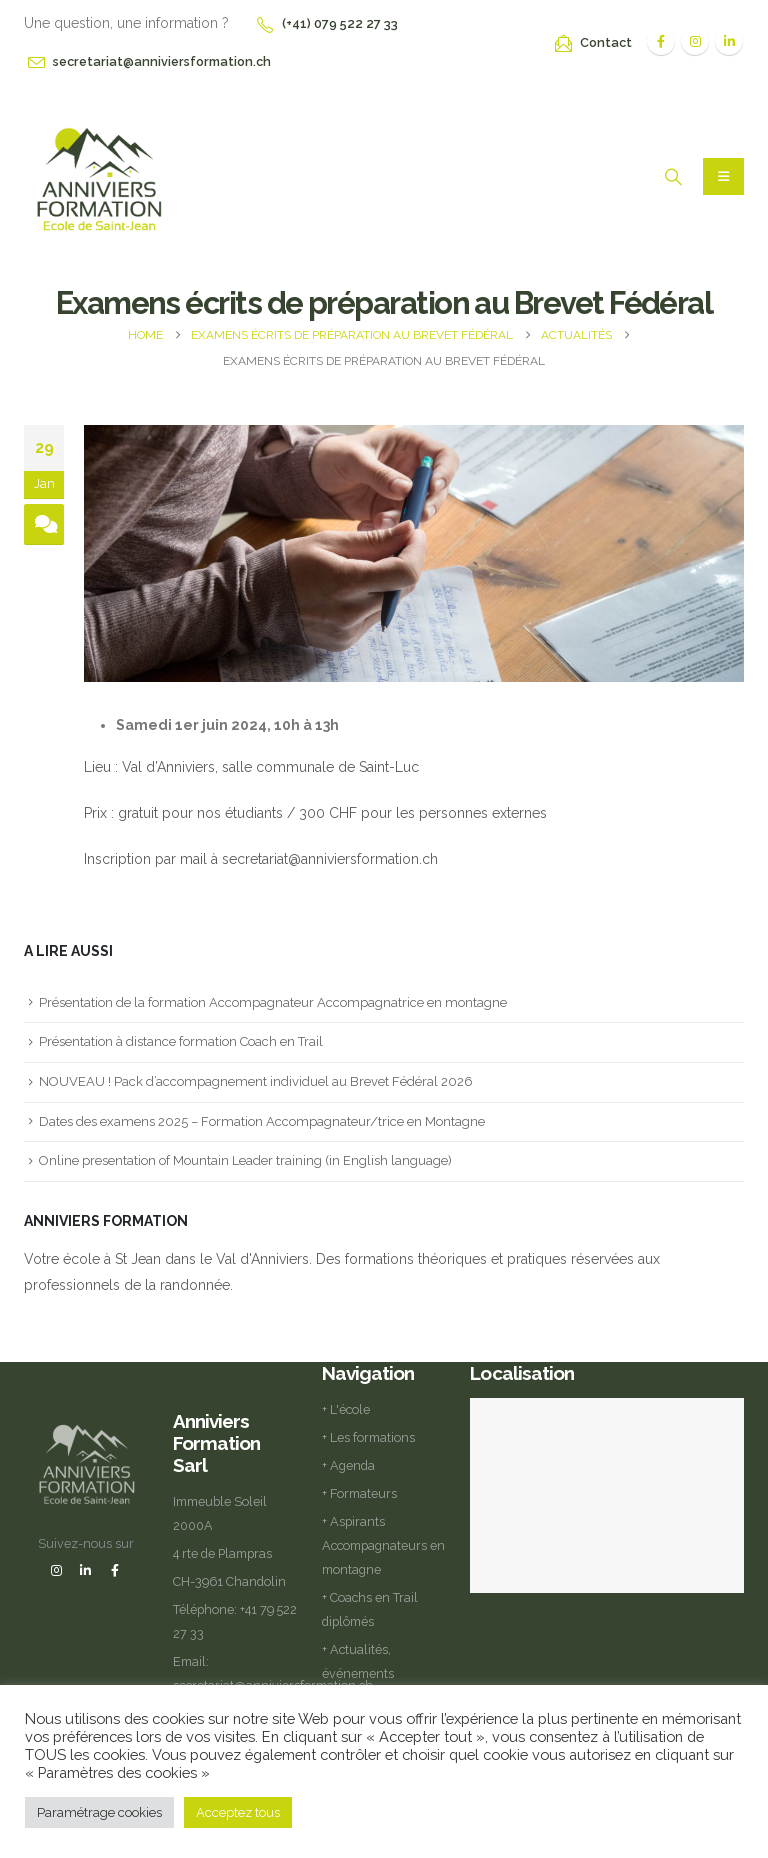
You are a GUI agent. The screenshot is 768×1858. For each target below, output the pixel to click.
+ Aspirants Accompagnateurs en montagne (383, 1545)
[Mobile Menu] (723, 176)
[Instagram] (695, 41)
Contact (606, 42)
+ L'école (346, 1409)
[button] (673, 177)
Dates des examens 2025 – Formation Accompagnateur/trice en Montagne (262, 1121)
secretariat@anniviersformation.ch (162, 61)
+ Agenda (348, 1465)
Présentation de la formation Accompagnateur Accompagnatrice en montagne (273, 1002)
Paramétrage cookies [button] (99, 1812)
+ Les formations (368, 1437)
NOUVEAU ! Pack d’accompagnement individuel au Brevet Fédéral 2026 (256, 1081)
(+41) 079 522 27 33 (340, 23)
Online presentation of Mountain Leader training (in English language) (245, 1160)
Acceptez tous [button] (238, 1812)
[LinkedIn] (729, 41)
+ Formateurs (359, 1493)
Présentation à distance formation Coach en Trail (181, 1041)
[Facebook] (661, 41)
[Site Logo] (99, 177)
